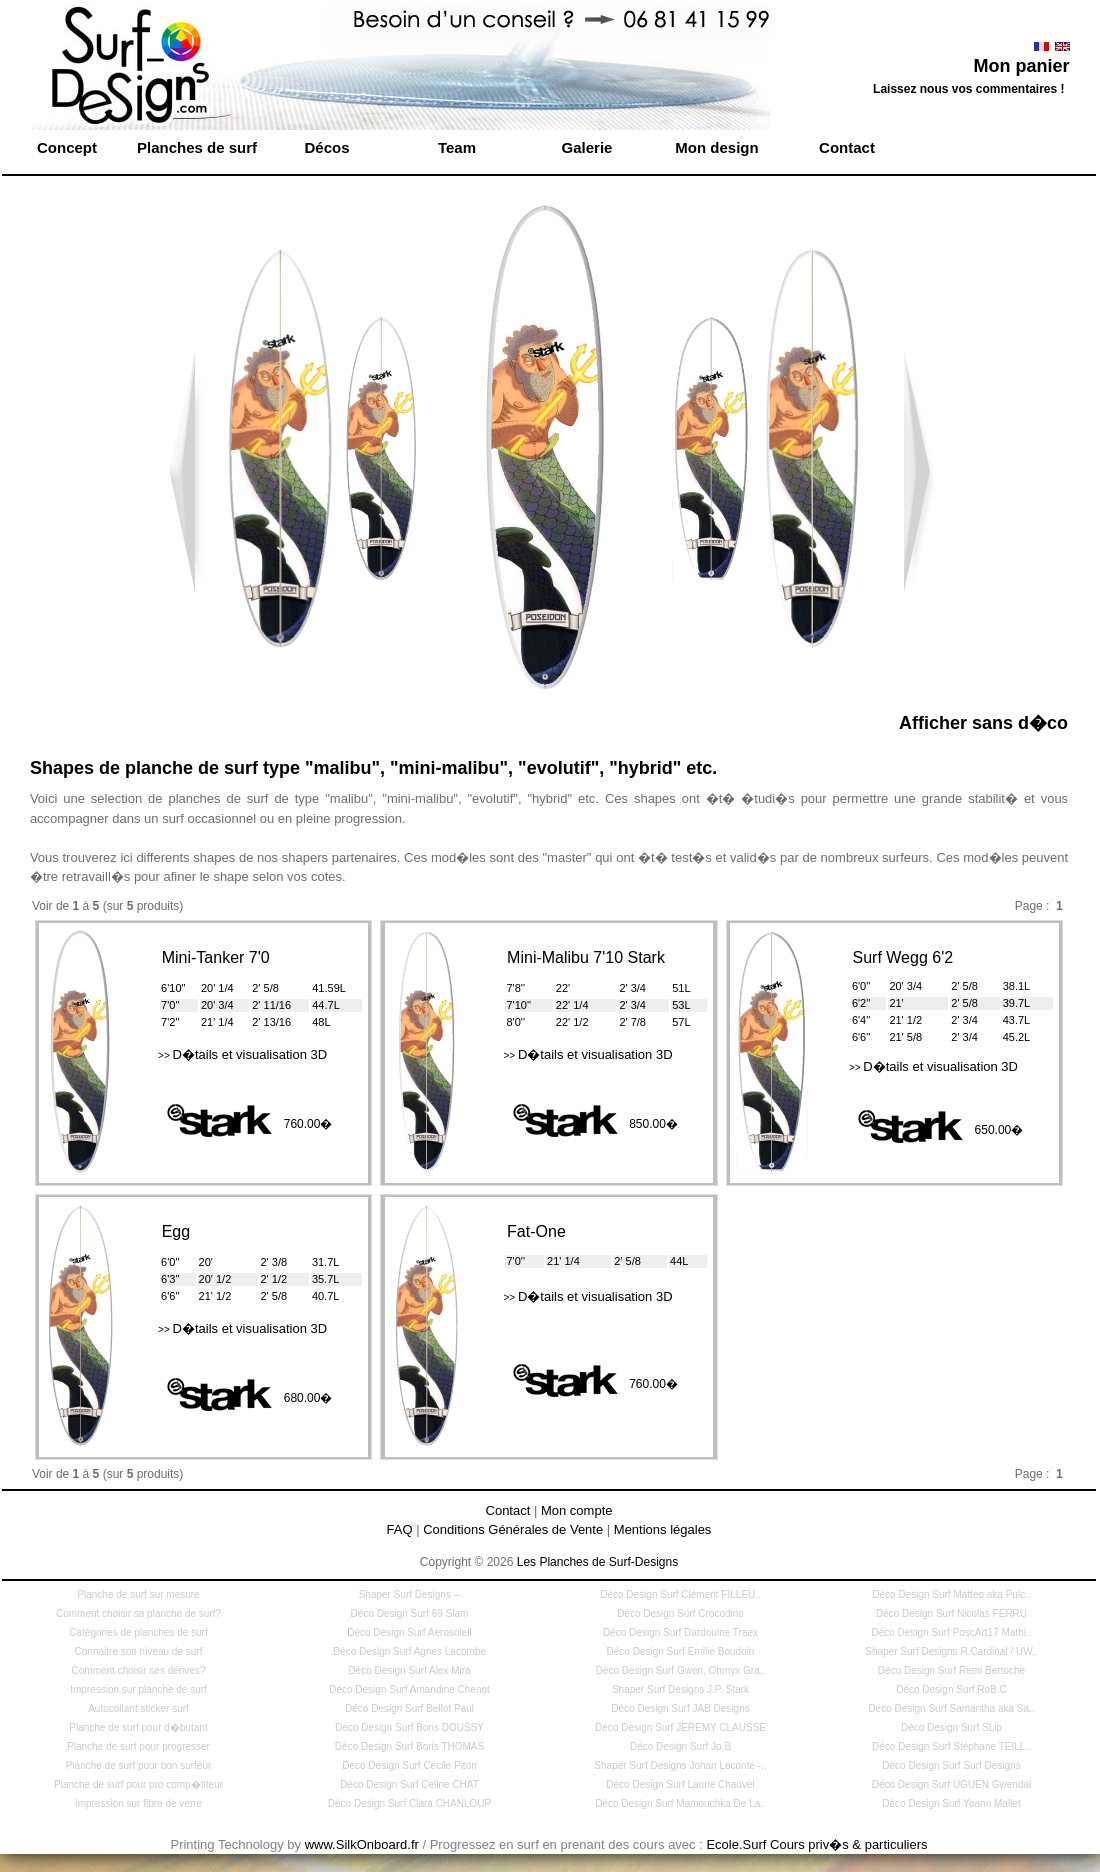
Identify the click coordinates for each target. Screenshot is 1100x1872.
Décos (326, 147)
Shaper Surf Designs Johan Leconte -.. (680, 1765)
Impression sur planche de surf (138, 1689)
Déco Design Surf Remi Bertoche (951, 1670)
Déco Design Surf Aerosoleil (409, 1632)
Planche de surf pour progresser (138, 1746)
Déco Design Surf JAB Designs (680, 1708)
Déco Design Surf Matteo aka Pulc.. (951, 1594)
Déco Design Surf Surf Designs (951, 1765)
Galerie (587, 147)
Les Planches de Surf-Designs (597, 1562)
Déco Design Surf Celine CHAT (409, 1784)
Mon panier (1021, 66)
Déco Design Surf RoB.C (951, 1689)
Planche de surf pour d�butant (138, 1727)
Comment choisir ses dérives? (139, 1670)
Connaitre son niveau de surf (139, 1651)
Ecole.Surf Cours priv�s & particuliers (816, 1844)
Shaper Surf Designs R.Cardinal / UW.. (951, 1651)
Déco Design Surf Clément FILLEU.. (680, 1594)
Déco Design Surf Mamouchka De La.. (680, 1803)
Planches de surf (197, 147)
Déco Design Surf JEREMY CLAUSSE (680, 1727)
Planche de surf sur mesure (138, 1594)
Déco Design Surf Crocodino (680, 1613)
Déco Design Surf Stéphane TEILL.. (951, 1746)
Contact (847, 147)
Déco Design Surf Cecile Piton (409, 1765)
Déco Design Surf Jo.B (680, 1746)
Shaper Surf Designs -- (410, 1594)
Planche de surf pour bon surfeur (139, 1765)
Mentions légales (663, 1529)
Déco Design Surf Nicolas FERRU (951, 1613)
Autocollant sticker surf (138, 1708)
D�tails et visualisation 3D (242, 1054)
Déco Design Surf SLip (951, 1727)
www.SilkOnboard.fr (362, 1844)
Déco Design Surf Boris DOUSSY (409, 1727)
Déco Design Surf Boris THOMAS (409, 1746)
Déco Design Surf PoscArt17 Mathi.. (951, 1632)
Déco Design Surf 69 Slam (410, 1613)
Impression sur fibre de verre (138, 1803)
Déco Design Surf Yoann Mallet (951, 1803)
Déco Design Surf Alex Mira (409, 1670)
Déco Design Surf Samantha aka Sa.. (951, 1708)
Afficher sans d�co (983, 723)
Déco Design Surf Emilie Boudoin (681, 1651)
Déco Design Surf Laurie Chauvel (680, 1784)
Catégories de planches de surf (138, 1632)
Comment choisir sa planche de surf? (138, 1613)
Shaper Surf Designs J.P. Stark (680, 1689)
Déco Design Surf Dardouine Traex (680, 1632)
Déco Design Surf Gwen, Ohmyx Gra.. (681, 1670)
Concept (67, 147)
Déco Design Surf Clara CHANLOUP (409, 1803)
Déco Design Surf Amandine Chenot (409, 1689)
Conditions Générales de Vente (513, 1529)
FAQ (400, 1529)
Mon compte (577, 1510)
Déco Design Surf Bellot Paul (409, 1708)
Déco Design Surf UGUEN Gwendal (952, 1784)
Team (457, 147)
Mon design (716, 147)
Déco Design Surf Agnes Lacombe (409, 1651)
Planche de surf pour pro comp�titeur (138, 1784)
